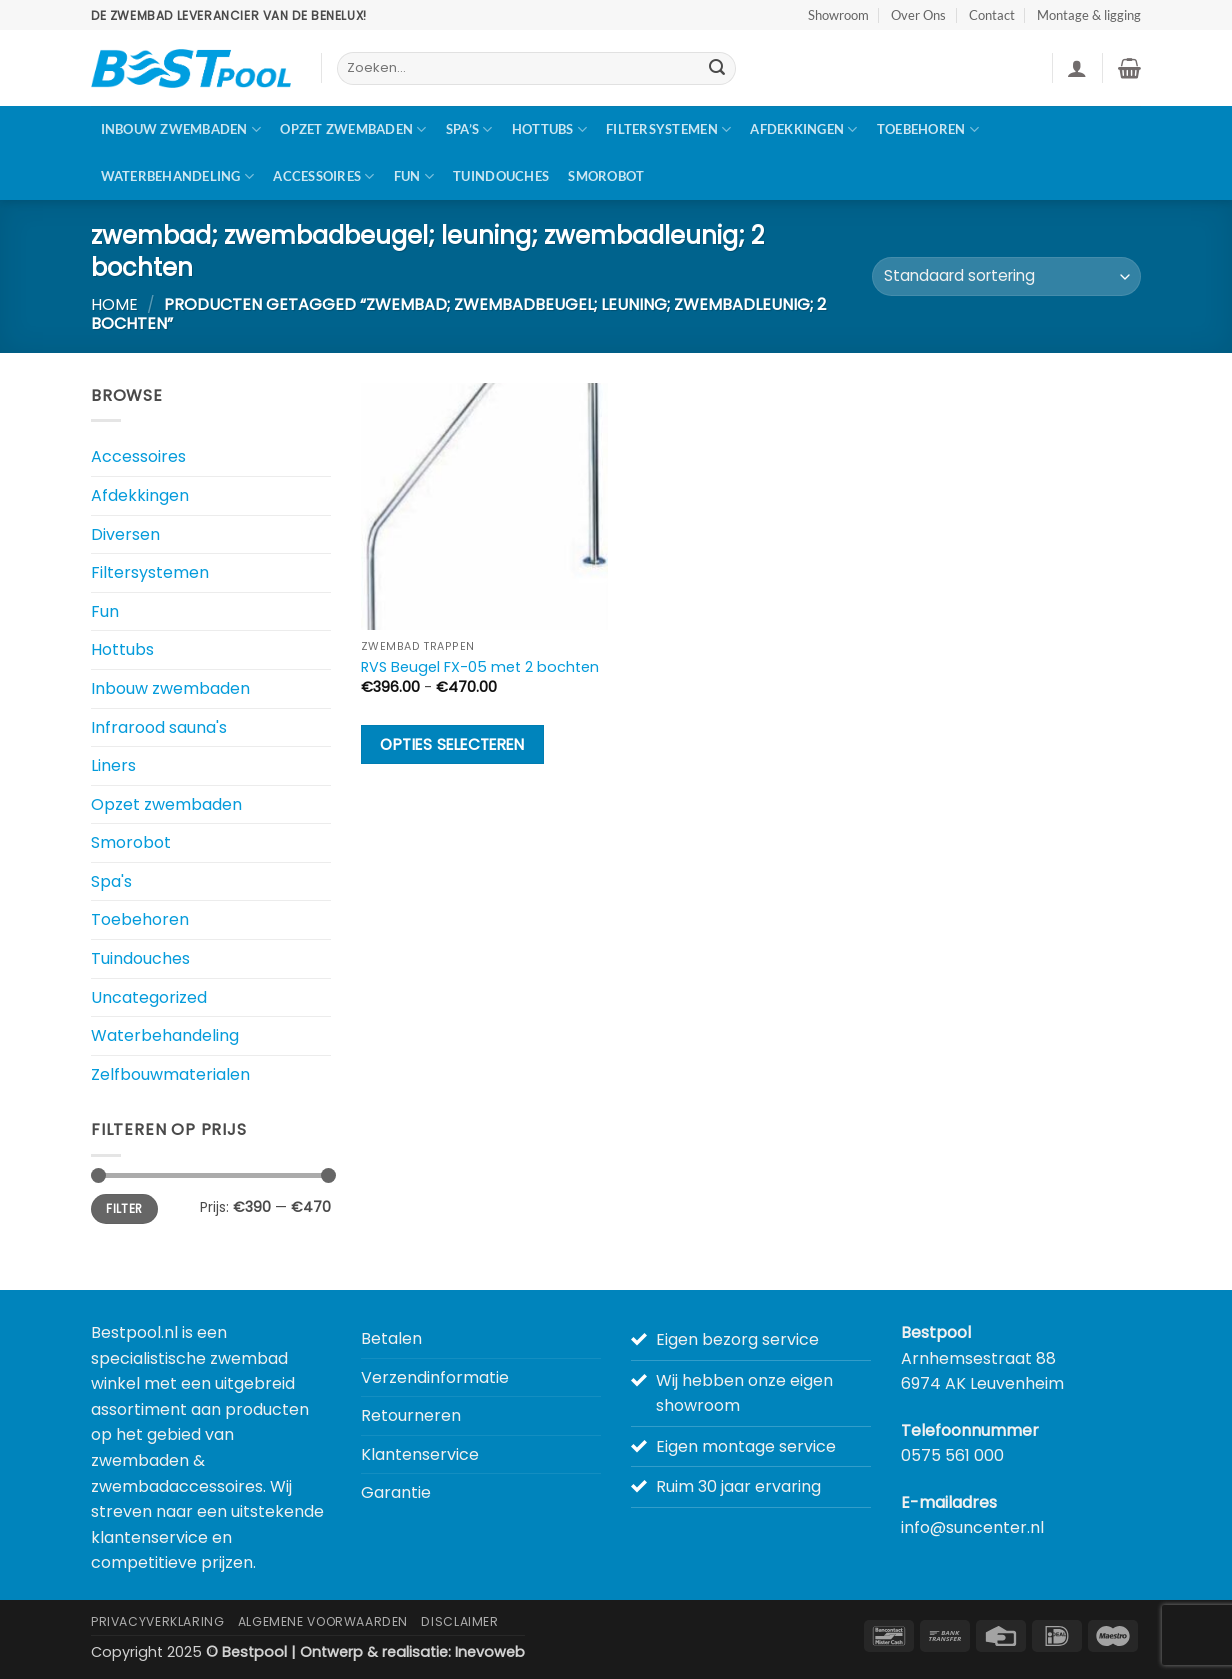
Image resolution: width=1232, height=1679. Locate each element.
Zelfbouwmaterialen (170, 1074)
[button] (1077, 68)
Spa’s (469, 129)
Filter (124, 1209)
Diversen (125, 534)
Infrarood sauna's (159, 727)
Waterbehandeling (178, 176)
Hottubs (549, 129)
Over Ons (918, 15)
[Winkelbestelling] (1006, 276)
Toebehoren (928, 129)
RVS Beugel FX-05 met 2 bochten (480, 667)
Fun (414, 176)
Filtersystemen (668, 129)
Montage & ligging (1089, 15)
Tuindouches (501, 176)
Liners (113, 765)
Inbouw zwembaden (181, 129)
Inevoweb (490, 1652)
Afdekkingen (803, 129)
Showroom (838, 15)
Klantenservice (420, 1454)
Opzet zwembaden (353, 129)
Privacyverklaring (157, 1621)
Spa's (111, 881)
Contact (992, 15)
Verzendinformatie (435, 1377)
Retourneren (411, 1415)
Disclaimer (459, 1621)
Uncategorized (149, 997)
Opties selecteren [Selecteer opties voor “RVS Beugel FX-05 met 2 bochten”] (452, 744)
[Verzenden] (717, 69)
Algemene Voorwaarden (323, 1621)
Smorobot (606, 176)
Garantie (396, 1492)
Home (114, 304)
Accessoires (323, 176)
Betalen (391, 1338)
